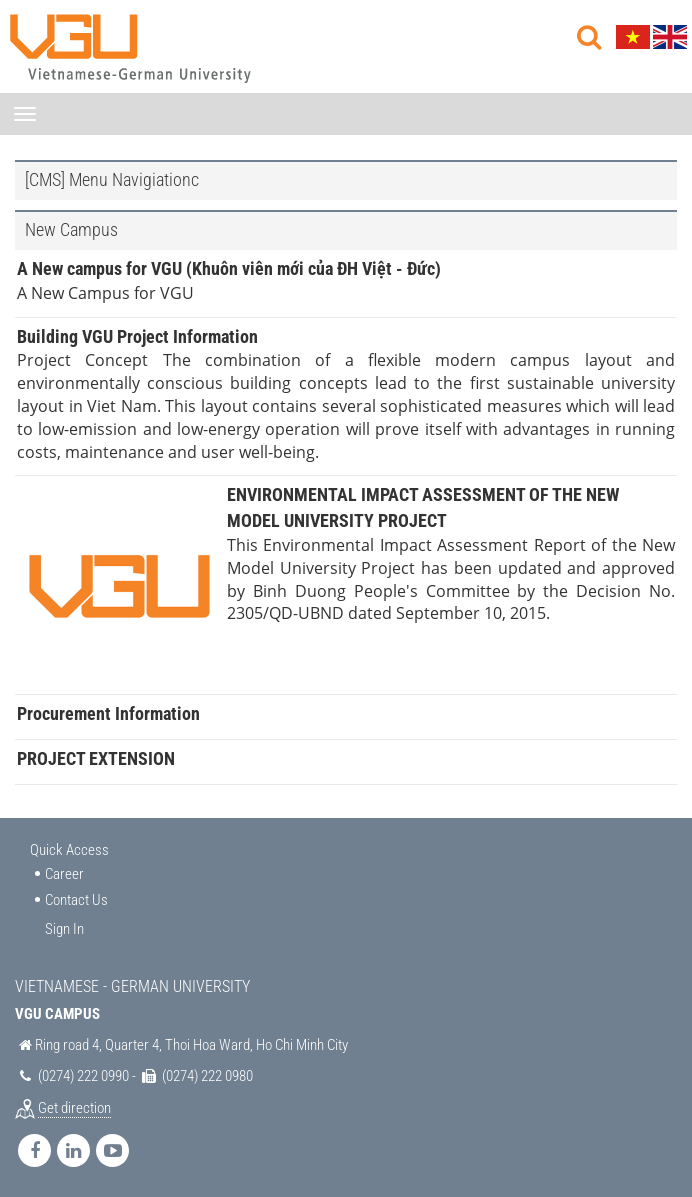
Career (64, 874)
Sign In (64, 929)
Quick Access (69, 850)
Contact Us (76, 900)
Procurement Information (108, 713)
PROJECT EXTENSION (96, 758)
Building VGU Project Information (137, 336)
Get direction (74, 1108)
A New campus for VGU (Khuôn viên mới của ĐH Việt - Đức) (229, 268)
